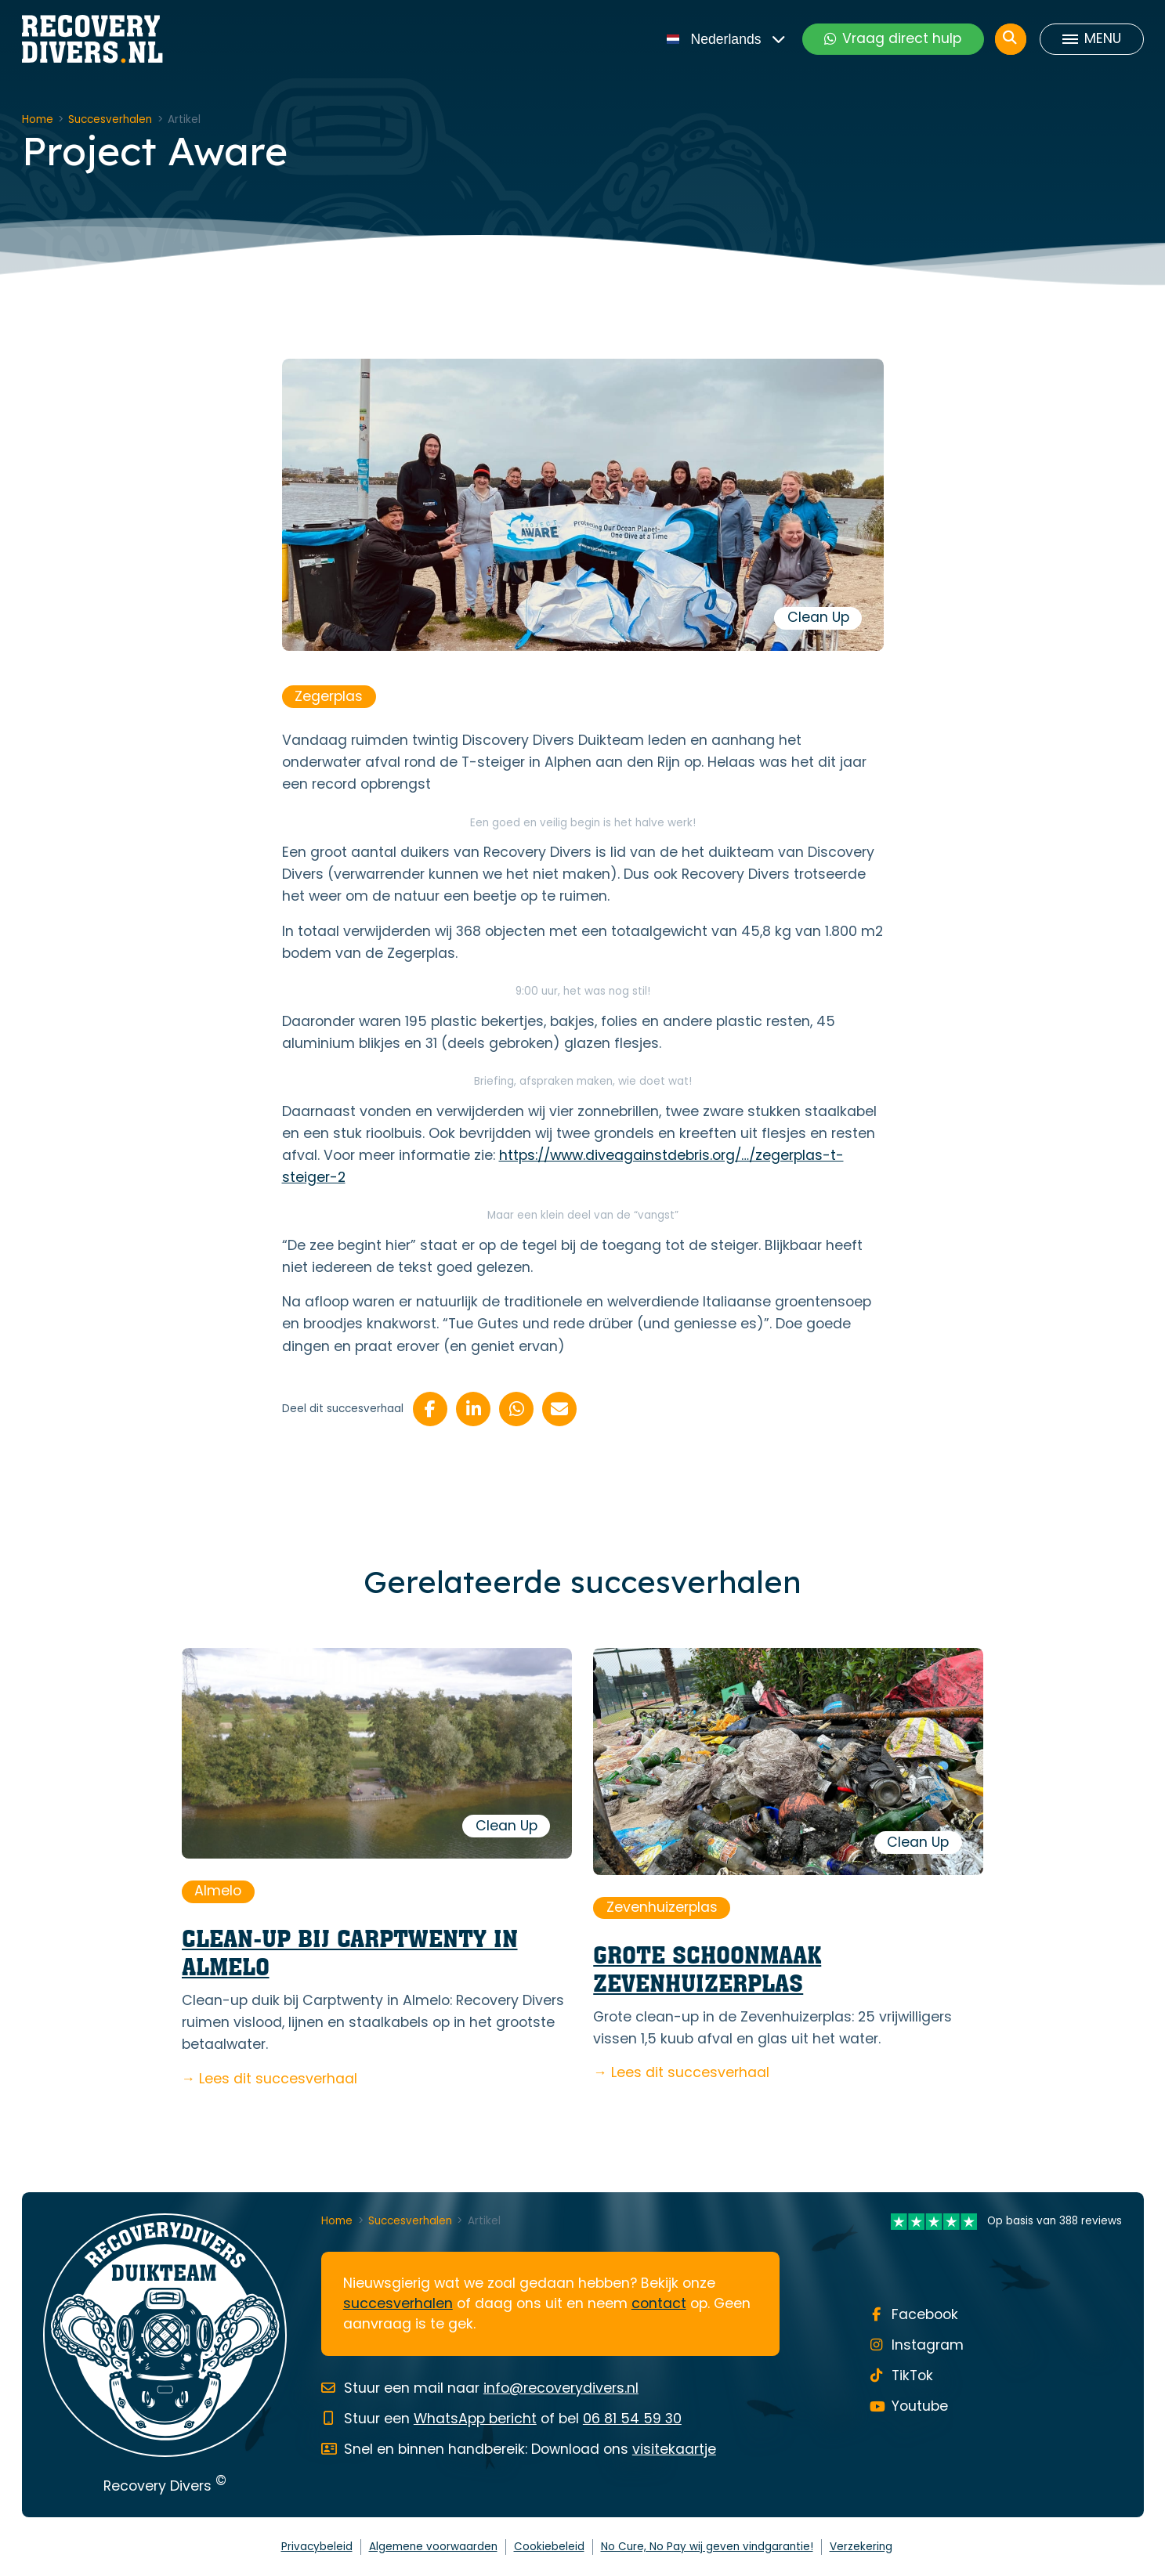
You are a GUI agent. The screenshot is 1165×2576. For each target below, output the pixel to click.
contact (658, 2303)
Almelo (217, 1890)
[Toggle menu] (1091, 39)
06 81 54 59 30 (632, 2418)
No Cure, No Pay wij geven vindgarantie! (707, 2546)
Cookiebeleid (549, 2546)
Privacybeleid (317, 2546)
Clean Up (818, 617)
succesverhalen (398, 2303)
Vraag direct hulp (892, 38)
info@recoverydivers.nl (561, 2388)
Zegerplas (329, 696)
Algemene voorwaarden (433, 2546)
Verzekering (861, 2546)
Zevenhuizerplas (662, 1907)
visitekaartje (674, 2449)
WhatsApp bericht (475, 2418)
